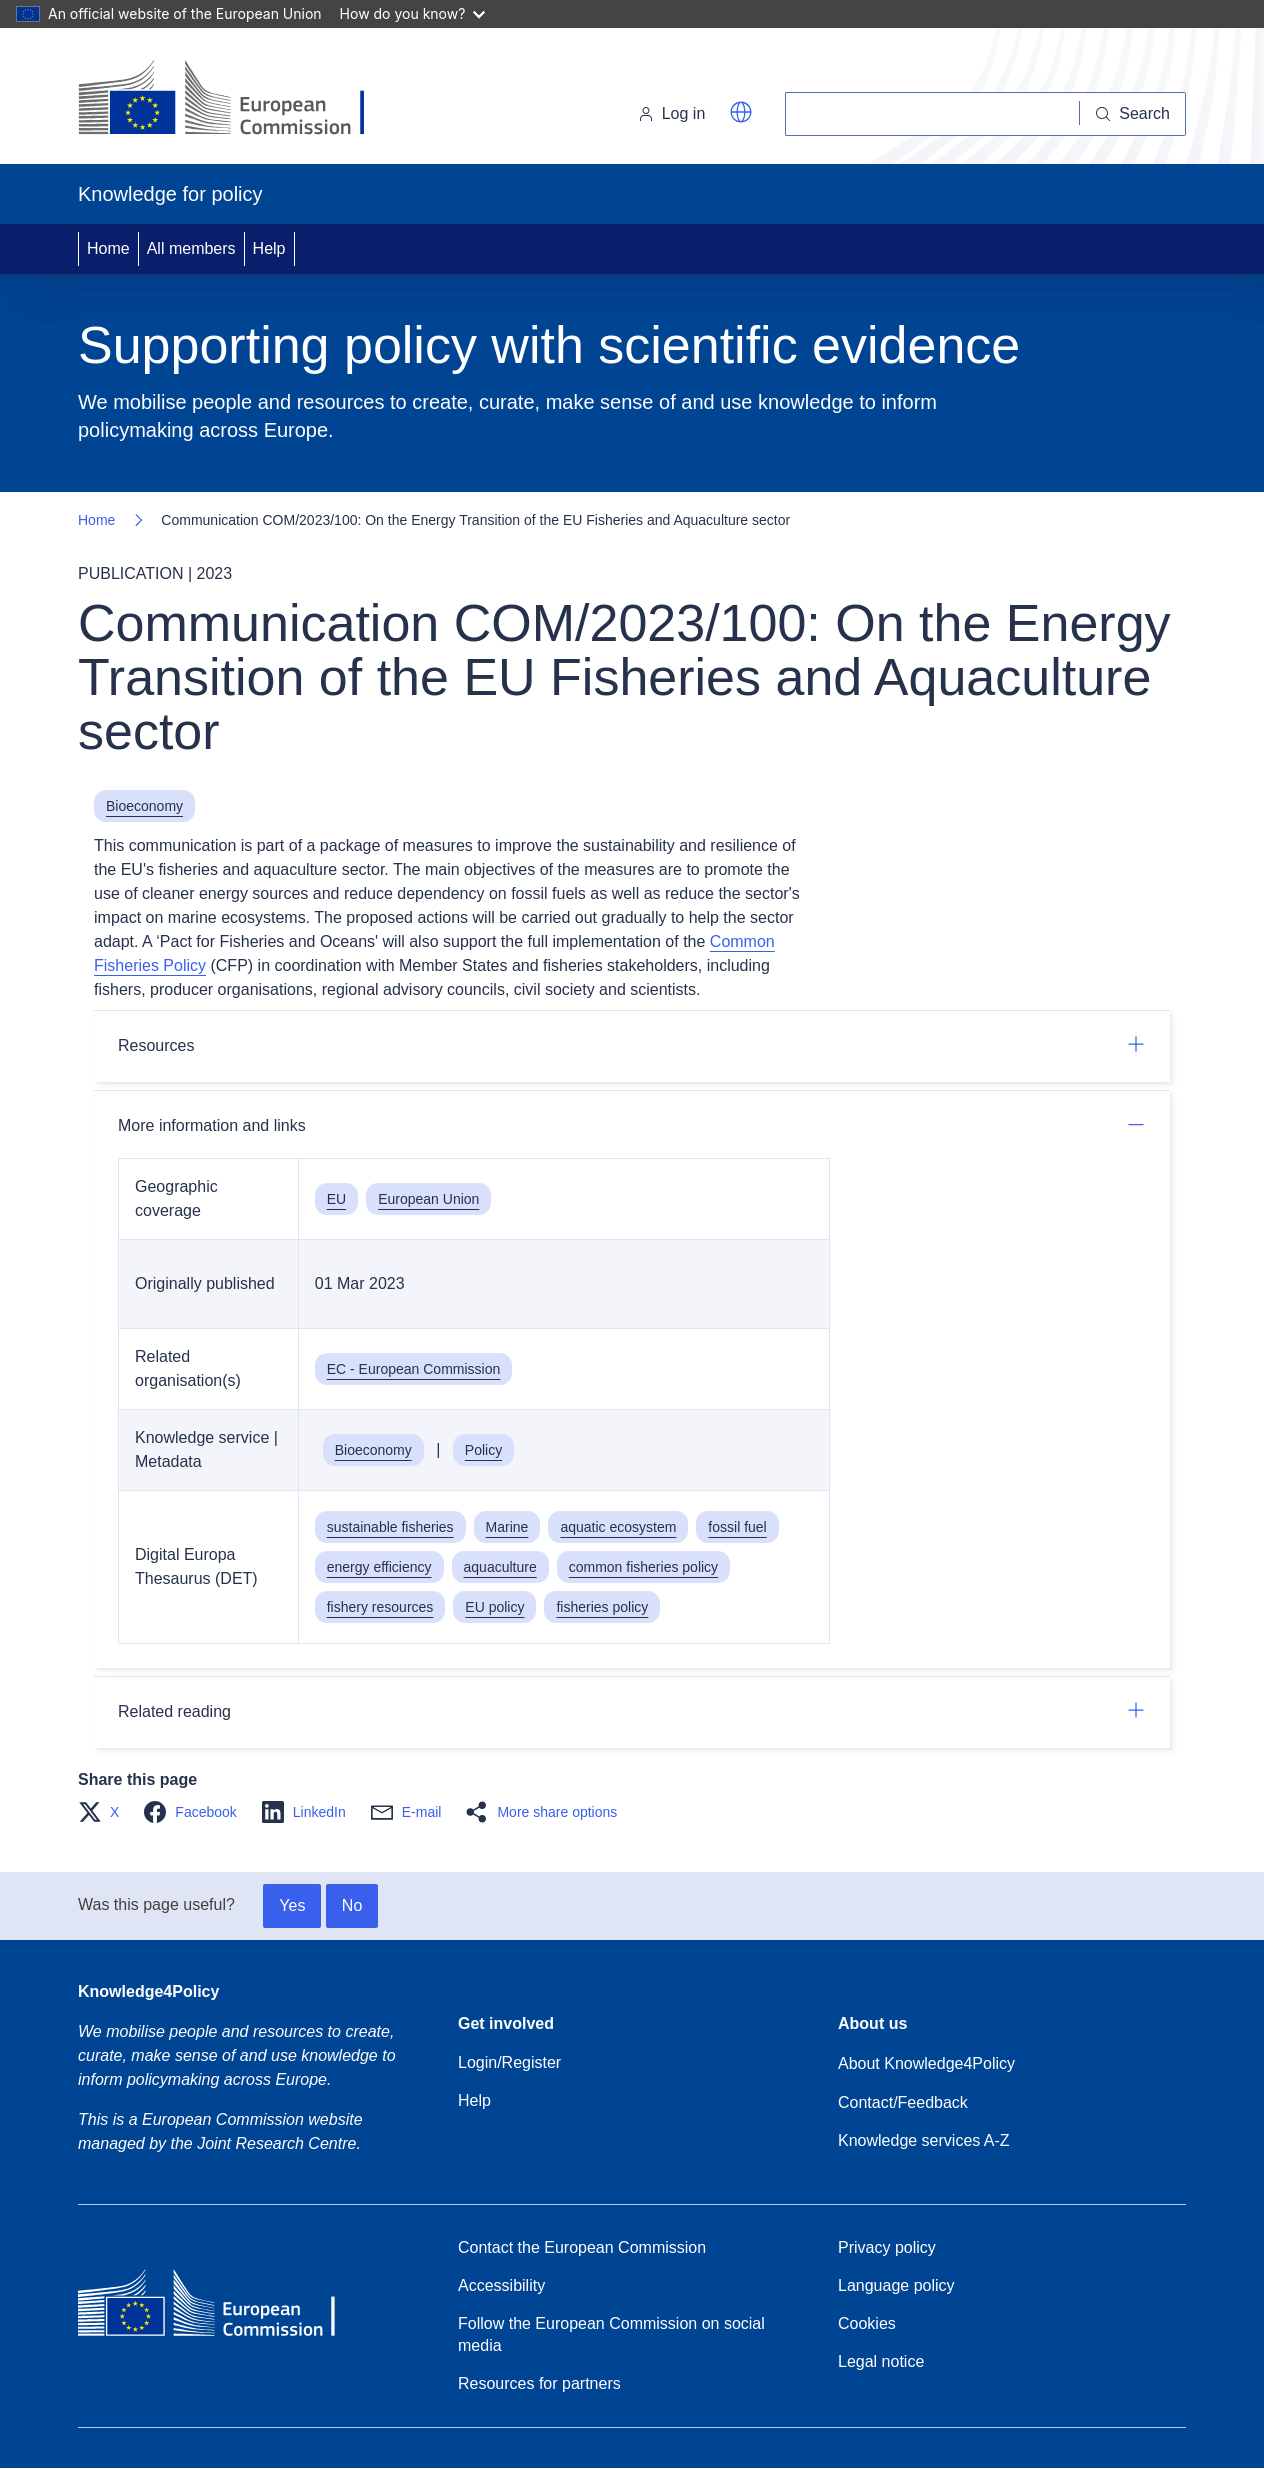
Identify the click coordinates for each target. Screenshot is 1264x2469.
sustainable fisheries (390, 1527)
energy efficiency (379, 1567)
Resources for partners (539, 2383)
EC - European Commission (414, 1369)
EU (336, 1199)
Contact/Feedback (903, 2102)
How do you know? (413, 13)
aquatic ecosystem (618, 1527)
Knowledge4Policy (148, 1991)
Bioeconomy (144, 806)
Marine (507, 1527)
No (352, 1905)
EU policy (494, 1607)
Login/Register (509, 2062)
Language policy (896, 2285)
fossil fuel (737, 1527)
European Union (428, 1199)
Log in (672, 113)
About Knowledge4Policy (926, 2063)
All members (191, 248)
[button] (741, 112)
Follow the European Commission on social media (611, 2334)
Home (108, 248)
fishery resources (380, 1607)
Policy (483, 1450)
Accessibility (501, 2285)
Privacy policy (887, 2247)
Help (269, 248)
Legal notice (881, 2361)
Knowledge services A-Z (924, 2140)
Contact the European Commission (582, 2247)
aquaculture (500, 1567)
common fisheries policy (643, 1567)
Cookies (867, 2323)
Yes (292, 1905)
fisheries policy (602, 1607)
